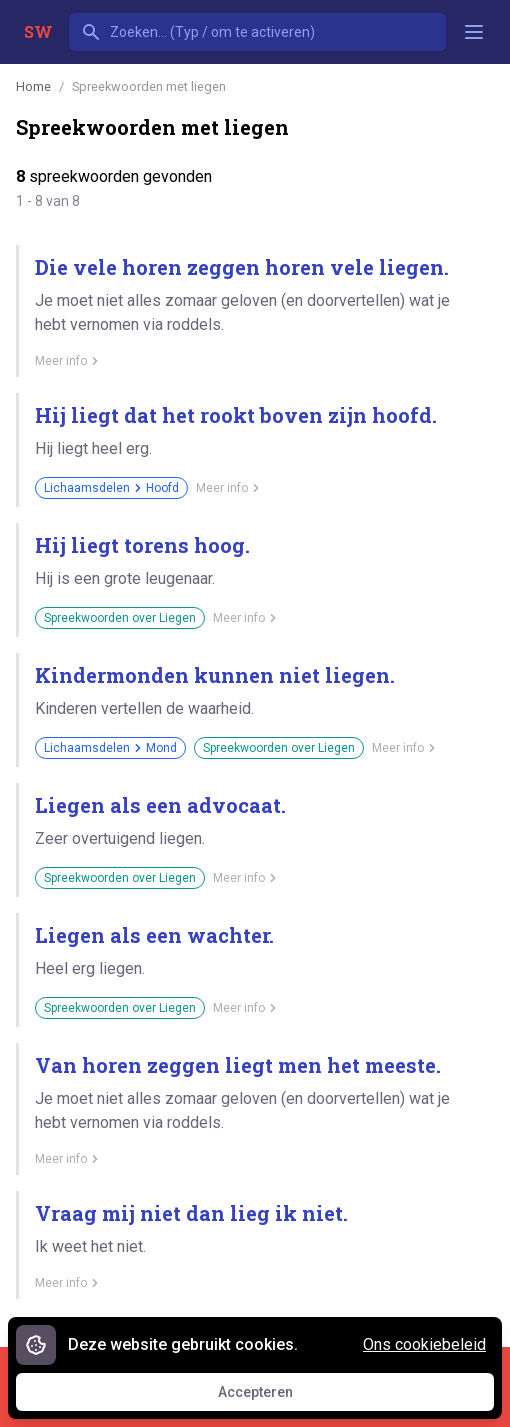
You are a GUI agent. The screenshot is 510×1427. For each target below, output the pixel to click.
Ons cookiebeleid (424, 1344)
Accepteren (274, 1397)
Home (33, 86)
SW (38, 31)
